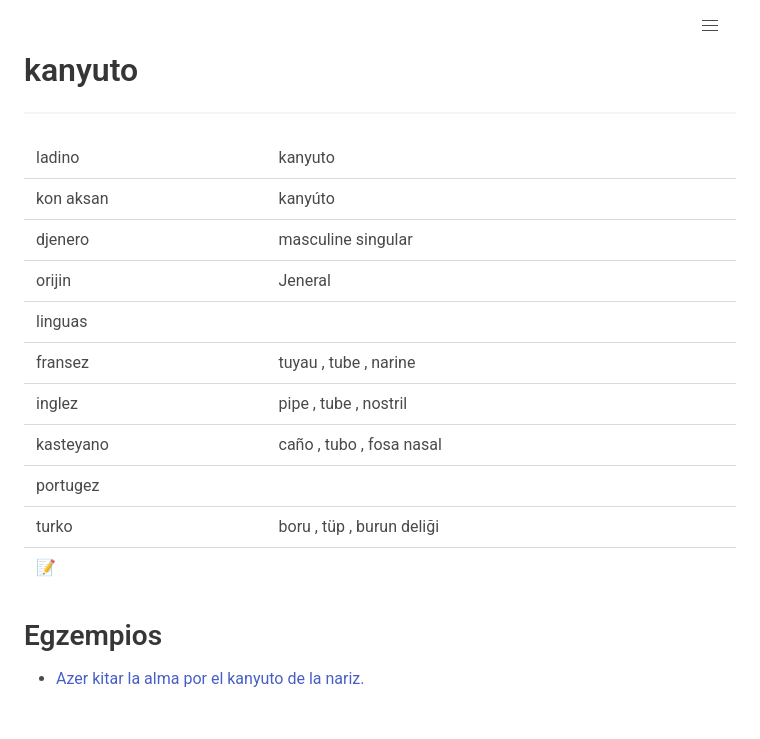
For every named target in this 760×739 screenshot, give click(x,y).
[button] (710, 26)
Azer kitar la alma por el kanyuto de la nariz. (210, 678)
